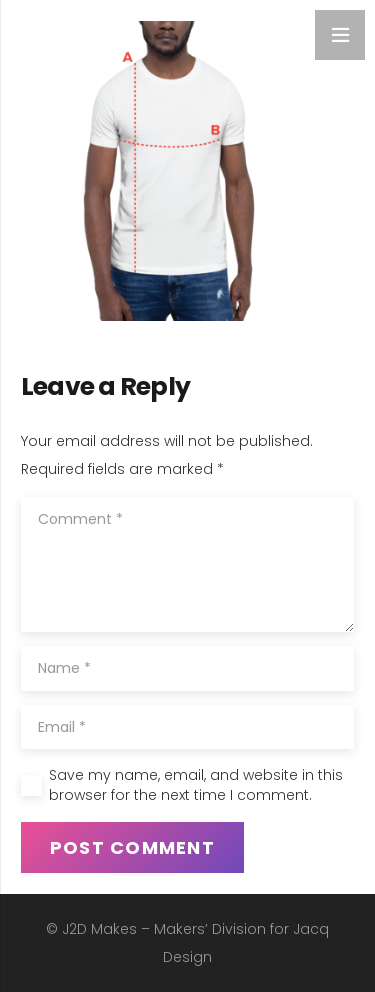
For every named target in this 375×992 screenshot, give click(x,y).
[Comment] (187, 564)
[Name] (187, 668)
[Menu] (340, 35)
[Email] (187, 727)
